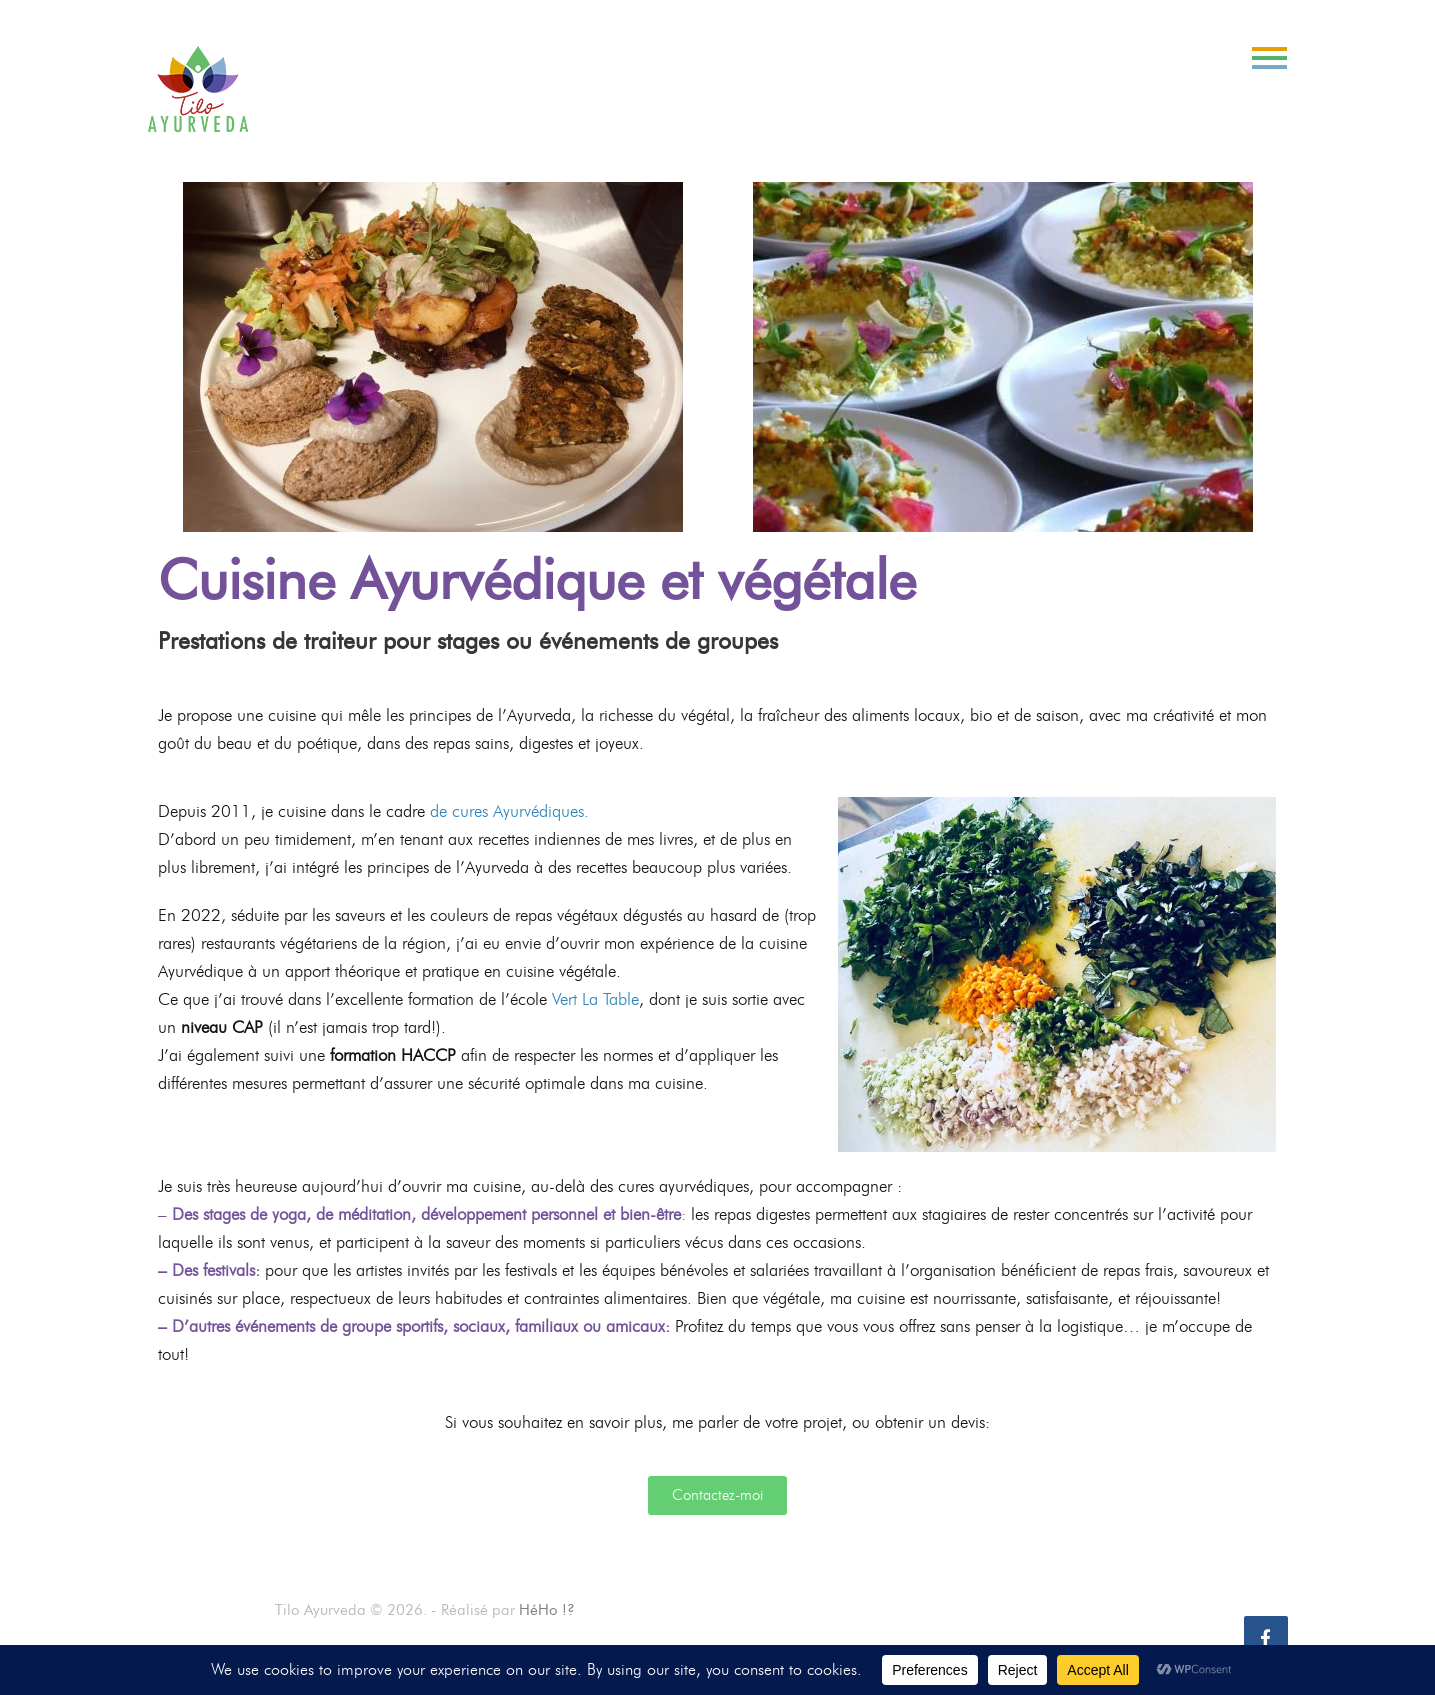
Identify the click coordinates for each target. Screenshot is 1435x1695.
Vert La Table (595, 999)
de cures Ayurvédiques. (509, 811)
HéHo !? (547, 1610)
